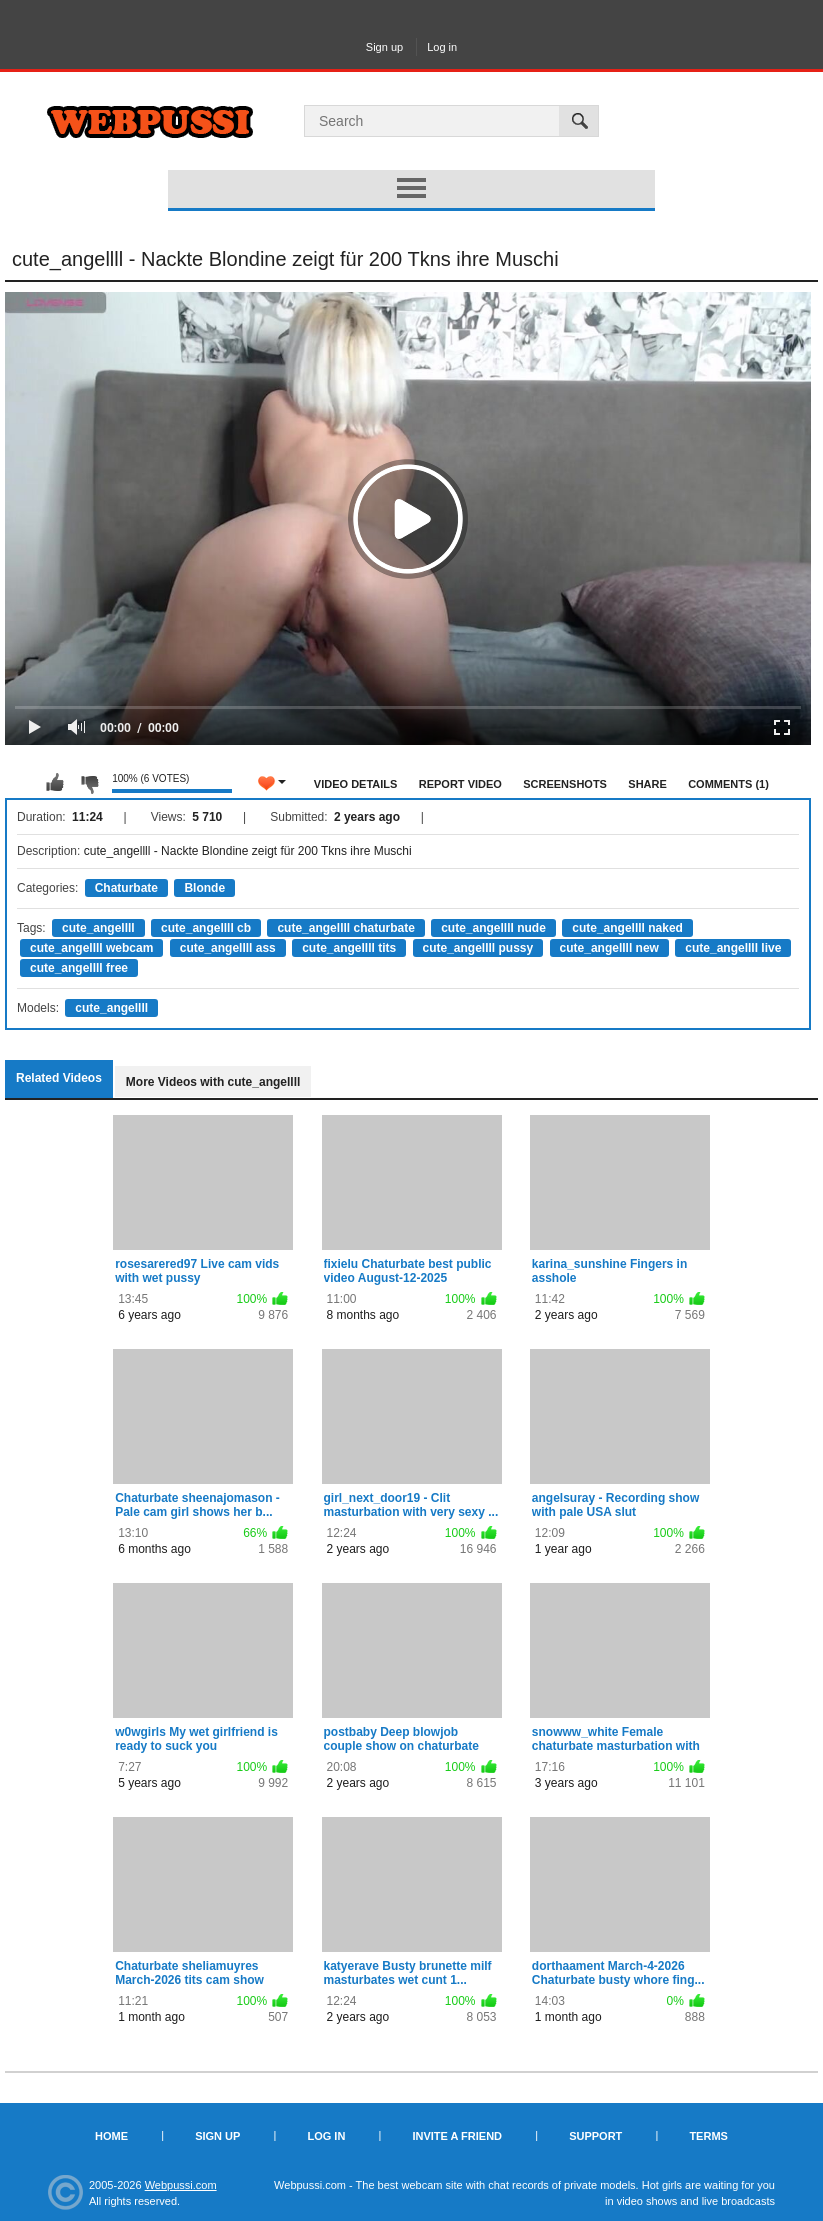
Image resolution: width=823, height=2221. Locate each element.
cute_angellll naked (627, 928)
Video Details (356, 784)
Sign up (384, 47)
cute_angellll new (609, 948)
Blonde (204, 888)
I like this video (55, 783)
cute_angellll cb (206, 928)
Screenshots (565, 784)
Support (595, 2136)
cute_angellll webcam (91, 948)
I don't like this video (89, 783)
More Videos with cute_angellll (213, 1082)
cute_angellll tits (349, 948)
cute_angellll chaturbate (345, 928)
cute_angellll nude (493, 928)
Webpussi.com (181, 2185)
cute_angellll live (733, 948)
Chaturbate (126, 888)
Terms (708, 2136)
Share (647, 784)
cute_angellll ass (228, 948)
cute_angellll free (79, 968)
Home (111, 2136)
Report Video (460, 784)
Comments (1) (728, 784)
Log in (442, 47)
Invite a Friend (457, 2136)
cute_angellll (98, 928)
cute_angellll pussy (478, 948)
